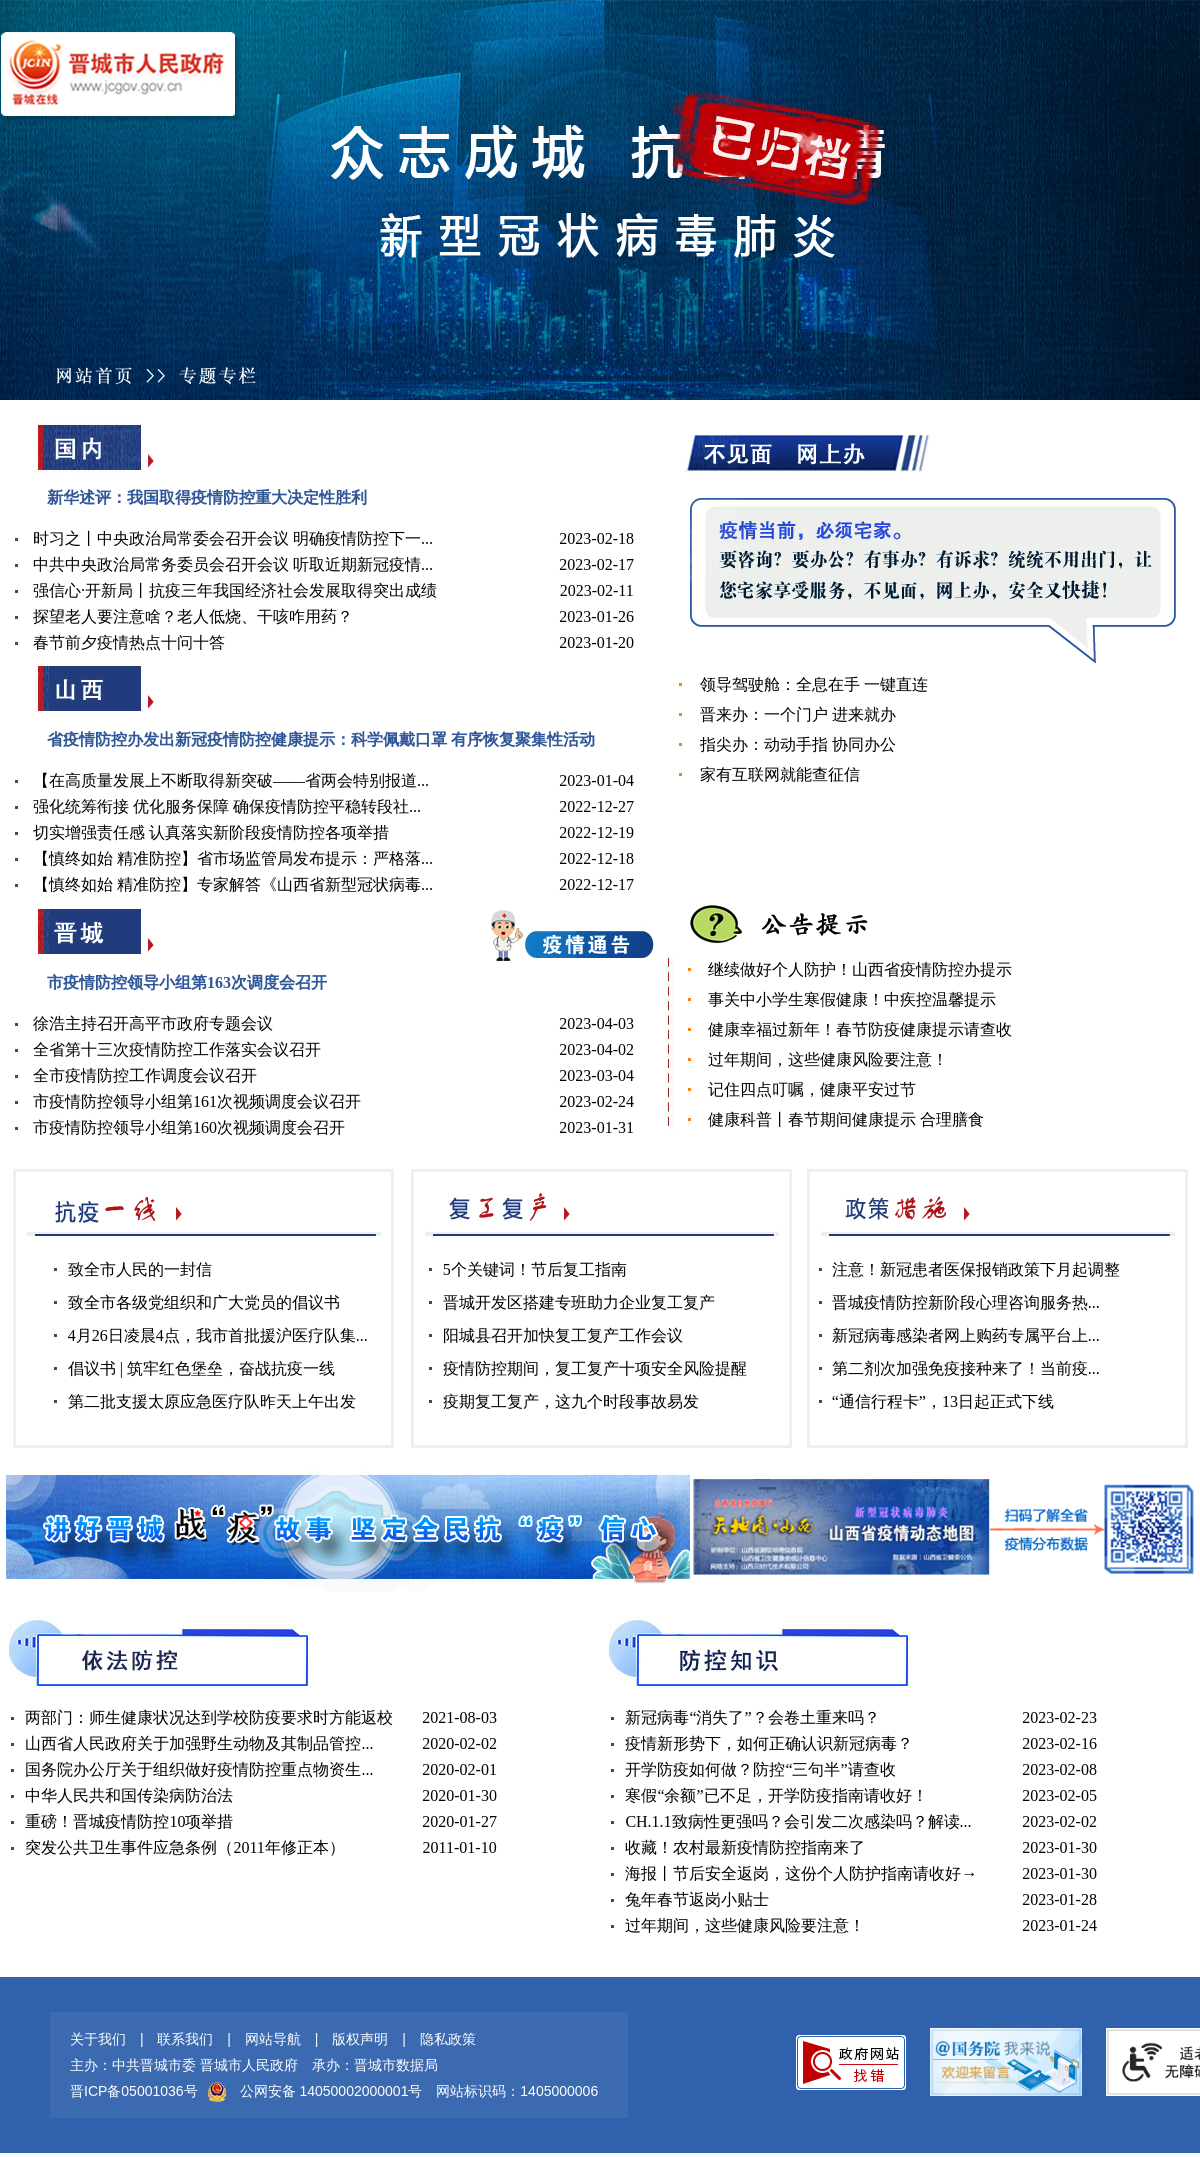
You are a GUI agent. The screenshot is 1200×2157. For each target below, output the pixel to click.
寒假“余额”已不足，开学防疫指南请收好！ (776, 1795)
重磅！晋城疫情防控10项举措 (129, 1821)
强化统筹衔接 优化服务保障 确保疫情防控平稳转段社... (227, 806)
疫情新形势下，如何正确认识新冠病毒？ (769, 1743)
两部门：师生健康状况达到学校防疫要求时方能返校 (209, 1717)
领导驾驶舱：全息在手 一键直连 (814, 684)
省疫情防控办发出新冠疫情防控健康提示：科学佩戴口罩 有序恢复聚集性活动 (321, 739)
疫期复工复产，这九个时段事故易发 (571, 1401)
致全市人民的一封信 (140, 1269)
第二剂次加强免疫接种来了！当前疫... (966, 1368)
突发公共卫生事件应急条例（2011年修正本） (184, 1847)
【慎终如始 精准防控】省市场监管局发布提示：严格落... (233, 858)
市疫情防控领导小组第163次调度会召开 (187, 982)
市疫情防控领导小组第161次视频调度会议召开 (197, 1101)
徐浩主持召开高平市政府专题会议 (153, 1023)
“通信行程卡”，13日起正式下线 (943, 1401)
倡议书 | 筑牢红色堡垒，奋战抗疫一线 (201, 1368)
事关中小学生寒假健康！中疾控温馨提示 (852, 999)
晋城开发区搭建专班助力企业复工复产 (579, 1302)
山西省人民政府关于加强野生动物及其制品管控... (199, 1743)
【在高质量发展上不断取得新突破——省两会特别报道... (231, 780)
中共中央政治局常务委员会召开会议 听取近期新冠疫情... (233, 564)
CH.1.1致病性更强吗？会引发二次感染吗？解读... (798, 1821)
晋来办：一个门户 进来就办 (798, 714)
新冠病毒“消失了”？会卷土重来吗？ (752, 1717)
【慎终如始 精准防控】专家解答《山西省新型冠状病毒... (233, 884)
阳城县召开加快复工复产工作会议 (563, 1335)
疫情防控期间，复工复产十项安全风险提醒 (595, 1368)
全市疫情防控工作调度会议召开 (145, 1075)
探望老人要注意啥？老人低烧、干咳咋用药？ (193, 616)
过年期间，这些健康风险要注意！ (828, 1059)
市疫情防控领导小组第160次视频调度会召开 (189, 1127)
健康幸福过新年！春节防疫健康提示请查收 (860, 1029)
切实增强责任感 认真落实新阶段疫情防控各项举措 (211, 832)
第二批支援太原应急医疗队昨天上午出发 (212, 1401)
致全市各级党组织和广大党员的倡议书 (204, 1302)
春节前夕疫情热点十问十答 (129, 642)
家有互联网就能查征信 (780, 774)
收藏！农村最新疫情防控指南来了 (745, 1847)
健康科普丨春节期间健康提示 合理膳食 (846, 1119)
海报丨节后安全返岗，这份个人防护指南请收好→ (801, 1873)
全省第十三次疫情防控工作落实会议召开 (177, 1049)
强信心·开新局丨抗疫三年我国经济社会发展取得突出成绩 (235, 590)
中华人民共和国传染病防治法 (129, 1795)
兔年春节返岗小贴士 (697, 1899)
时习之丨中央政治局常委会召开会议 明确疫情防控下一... (233, 538)
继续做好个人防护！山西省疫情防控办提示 (860, 969)
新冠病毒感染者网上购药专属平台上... (966, 1335)
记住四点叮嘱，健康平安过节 (812, 1089)
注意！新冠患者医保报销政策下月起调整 (976, 1269)
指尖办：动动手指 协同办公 (798, 744)
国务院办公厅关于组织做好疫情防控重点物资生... (199, 1769)
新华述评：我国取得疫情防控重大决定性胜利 (207, 497)
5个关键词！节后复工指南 (535, 1269)
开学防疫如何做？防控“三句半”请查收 (760, 1769)
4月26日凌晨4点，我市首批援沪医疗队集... (218, 1335)
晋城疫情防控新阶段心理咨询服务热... (966, 1302)
